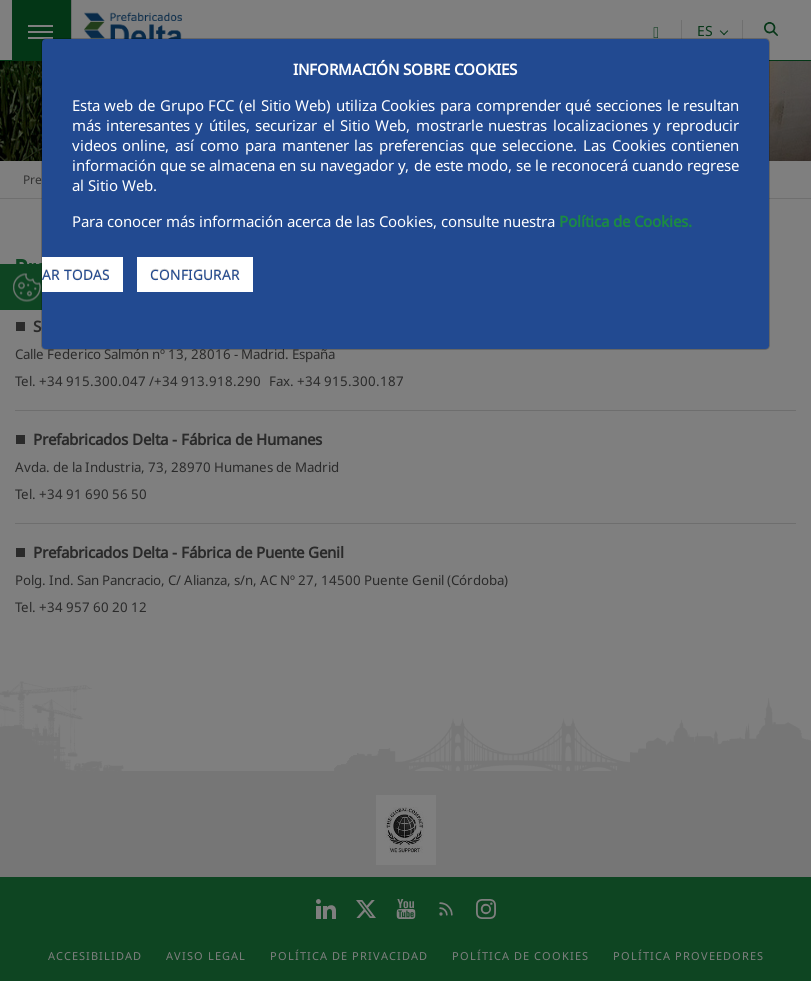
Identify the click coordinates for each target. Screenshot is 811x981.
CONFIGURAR (195, 274)
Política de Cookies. (625, 221)
